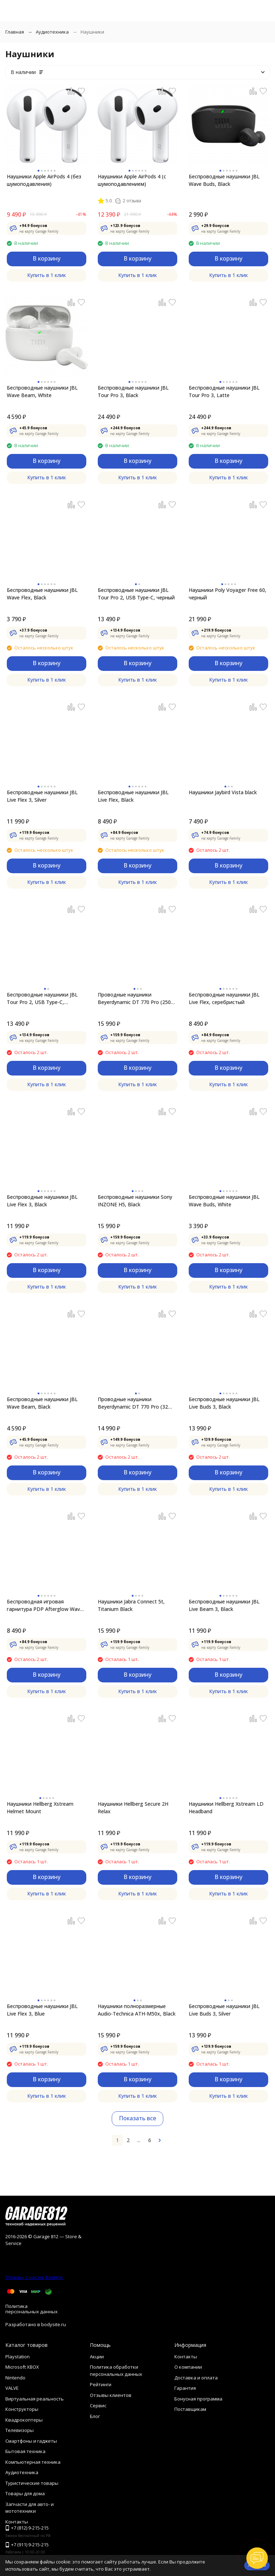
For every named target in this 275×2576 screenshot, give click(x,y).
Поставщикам (190, 2409)
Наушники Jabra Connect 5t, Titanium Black (131, 1605)
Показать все (137, 2118)
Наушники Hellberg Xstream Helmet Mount (40, 1807)
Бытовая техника (25, 2451)
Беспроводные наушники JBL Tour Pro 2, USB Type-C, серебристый (42, 998)
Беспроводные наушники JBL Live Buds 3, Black (224, 1403)
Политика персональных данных (31, 2309)
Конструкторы (21, 2409)
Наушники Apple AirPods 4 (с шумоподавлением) (132, 180)
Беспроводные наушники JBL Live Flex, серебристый (224, 998)
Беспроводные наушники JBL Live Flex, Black (133, 796)
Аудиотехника (52, 32)
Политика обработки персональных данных (116, 2370)
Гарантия (185, 2388)
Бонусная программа (198, 2398)
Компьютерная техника (33, 2462)
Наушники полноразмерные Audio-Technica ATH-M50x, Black (136, 2010)
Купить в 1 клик (46, 275)
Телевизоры (19, 2430)
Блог (95, 2416)
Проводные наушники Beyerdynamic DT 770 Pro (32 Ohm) (133, 1403)
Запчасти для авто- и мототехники (29, 2508)
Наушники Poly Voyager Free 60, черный (227, 594)
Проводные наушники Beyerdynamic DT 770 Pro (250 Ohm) (134, 998)
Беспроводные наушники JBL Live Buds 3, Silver (224, 2010)
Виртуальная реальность (34, 2398)
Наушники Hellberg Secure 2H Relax (133, 1807)
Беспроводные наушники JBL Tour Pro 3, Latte (224, 391)
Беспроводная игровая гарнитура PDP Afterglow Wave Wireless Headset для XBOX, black (45, 1605)
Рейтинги (100, 2384)
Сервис (98, 2405)
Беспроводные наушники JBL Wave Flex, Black (42, 594)
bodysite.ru (53, 2324)
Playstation (17, 2356)
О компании (188, 2367)
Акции (97, 2356)
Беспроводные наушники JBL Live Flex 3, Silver (42, 796)
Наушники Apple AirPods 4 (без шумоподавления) (44, 180)
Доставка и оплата (196, 2377)
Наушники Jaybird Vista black (223, 792)
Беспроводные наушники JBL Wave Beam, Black (42, 1403)
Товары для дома (25, 2493)
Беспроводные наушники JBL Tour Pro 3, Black (133, 391)
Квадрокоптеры (24, 2420)
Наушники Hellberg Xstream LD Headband (226, 1807)
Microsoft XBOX (22, 2367)
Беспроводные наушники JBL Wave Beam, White (42, 391)
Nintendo (15, 2377)
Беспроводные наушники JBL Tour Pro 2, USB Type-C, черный (136, 594)
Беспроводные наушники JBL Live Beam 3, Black (224, 1605)
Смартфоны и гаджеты (31, 2441)
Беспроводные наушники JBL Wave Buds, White (224, 1200)
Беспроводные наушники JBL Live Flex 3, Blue (42, 2010)
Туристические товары (31, 2483)
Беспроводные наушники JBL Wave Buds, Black (224, 180)
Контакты (185, 2356)
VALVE (12, 2388)
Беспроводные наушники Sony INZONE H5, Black (135, 1200)
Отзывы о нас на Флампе (34, 2277)
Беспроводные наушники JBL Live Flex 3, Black (42, 1200)
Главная (14, 32)
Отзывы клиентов (110, 2395)
